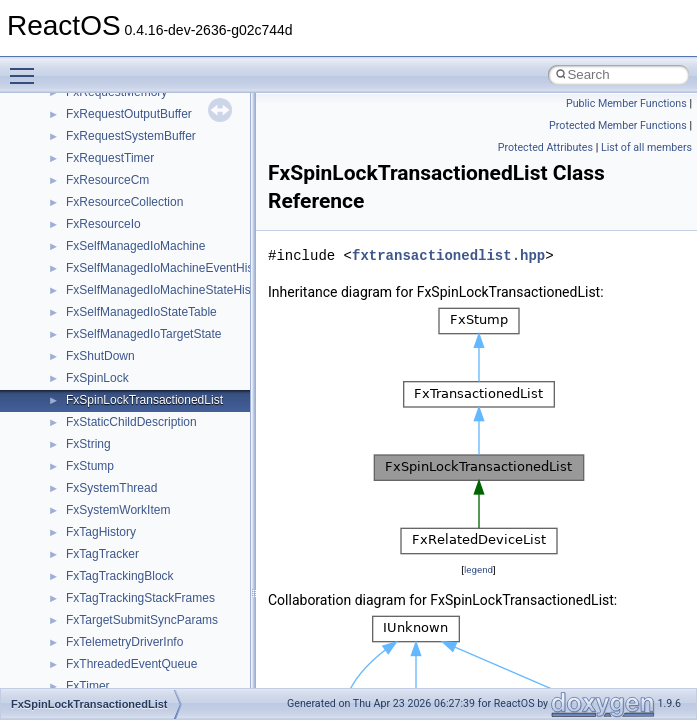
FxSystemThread (111, 488)
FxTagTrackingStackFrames (140, 598)
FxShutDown (100, 356)
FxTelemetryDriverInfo (124, 642)
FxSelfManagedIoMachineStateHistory (168, 290)
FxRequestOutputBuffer (129, 114)
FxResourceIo (103, 224)
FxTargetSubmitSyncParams (142, 620)
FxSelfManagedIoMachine (135, 246)
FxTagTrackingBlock (120, 576)
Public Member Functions (626, 103)
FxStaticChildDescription (131, 422)
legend (478, 569)
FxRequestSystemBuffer (131, 136)
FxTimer (88, 686)
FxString (88, 444)
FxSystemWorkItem (118, 510)
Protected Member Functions (618, 125)
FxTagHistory (101, 532)
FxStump (90, 466)
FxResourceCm (107, 180)
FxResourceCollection (124, 202)
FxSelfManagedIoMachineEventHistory (169, 268)
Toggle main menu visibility (27, 67)
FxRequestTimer (110, 158)
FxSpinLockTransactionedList (144, 400)
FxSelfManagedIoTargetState (143, 334)
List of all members (646, 147)
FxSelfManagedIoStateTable (141, 312)
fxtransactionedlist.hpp (448, 255)
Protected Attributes (545, 147)
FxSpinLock (97, 378)
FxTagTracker (102, 554)
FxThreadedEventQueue (131, 664)
